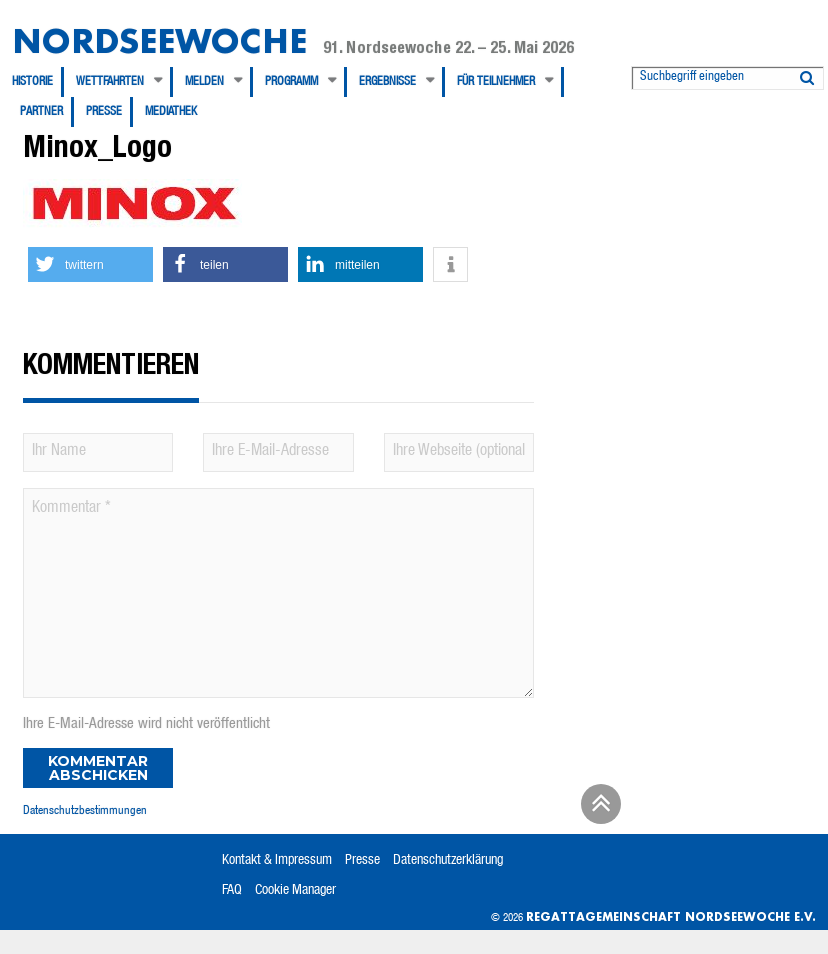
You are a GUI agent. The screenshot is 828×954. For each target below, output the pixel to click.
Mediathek (171, 112)
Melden (204, 82)
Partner (41, 112)
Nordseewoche (159, 40)
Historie (32, 82)
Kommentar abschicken (98, 768)
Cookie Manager (295, 891)
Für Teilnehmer (496, 82)
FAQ (232, 891)
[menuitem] (38, 82)
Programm (291, 82)
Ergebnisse (387, 82)
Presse (104, 112)
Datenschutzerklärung (448, 861)
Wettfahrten (110, 82)
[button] (90, 264)
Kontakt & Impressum (277, 861)
